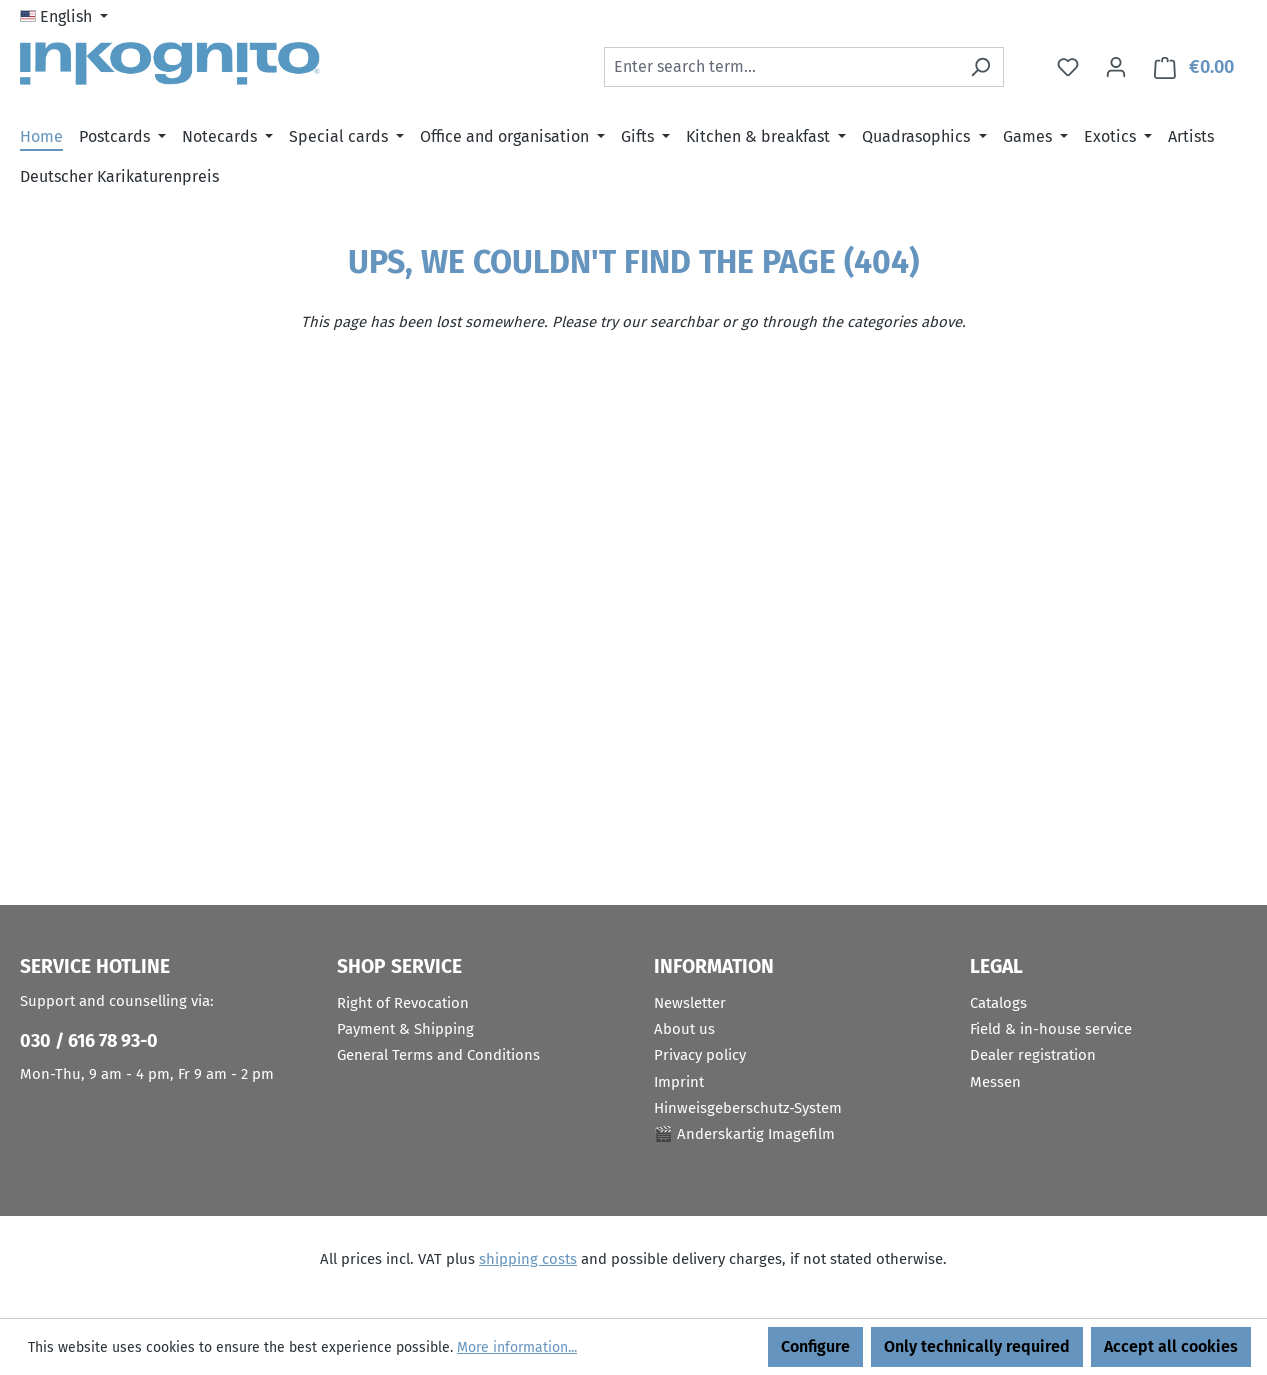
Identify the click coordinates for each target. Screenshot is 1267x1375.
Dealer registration (1033, 1055)
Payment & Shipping (405, 1029)
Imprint (679, 1082)
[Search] (980, 67)
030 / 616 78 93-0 (89, 1041)
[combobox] (781, 67)
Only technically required (977, 1346)
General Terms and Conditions (438, 1055)
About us (684, 1029)
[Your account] (1116, 67)
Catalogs (998, 1003)
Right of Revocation (403, 1003)
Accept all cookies (1171, 1346)
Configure (815, 1346)
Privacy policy (700, 1055)
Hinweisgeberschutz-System (748, 1108)
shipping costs (528, 1259)
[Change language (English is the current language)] (64, 17)
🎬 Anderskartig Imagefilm (744, 1134)
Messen (995, 1082)
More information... (517, 1347)
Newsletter (690, 1003)
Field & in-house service (1051, 1029)
